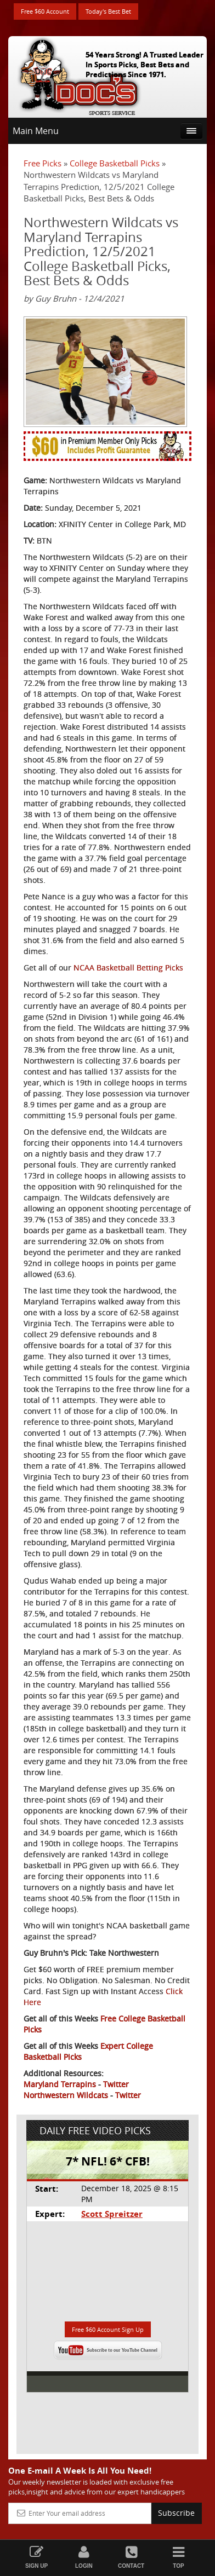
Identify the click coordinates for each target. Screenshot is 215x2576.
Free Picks (42, 163)
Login (83, 2557)
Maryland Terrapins (60, 2084)
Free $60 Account (45, 11)
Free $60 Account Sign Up (108, 2329)
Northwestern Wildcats (66, 2095)
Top (178, 2557)
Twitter (116, 2084)
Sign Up (36, 2557)
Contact (131, 2557)
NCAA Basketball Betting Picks (128, 967)
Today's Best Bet (108, 11)
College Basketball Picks (115, 163)
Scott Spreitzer (112, 2214)
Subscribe (176, 2513)
